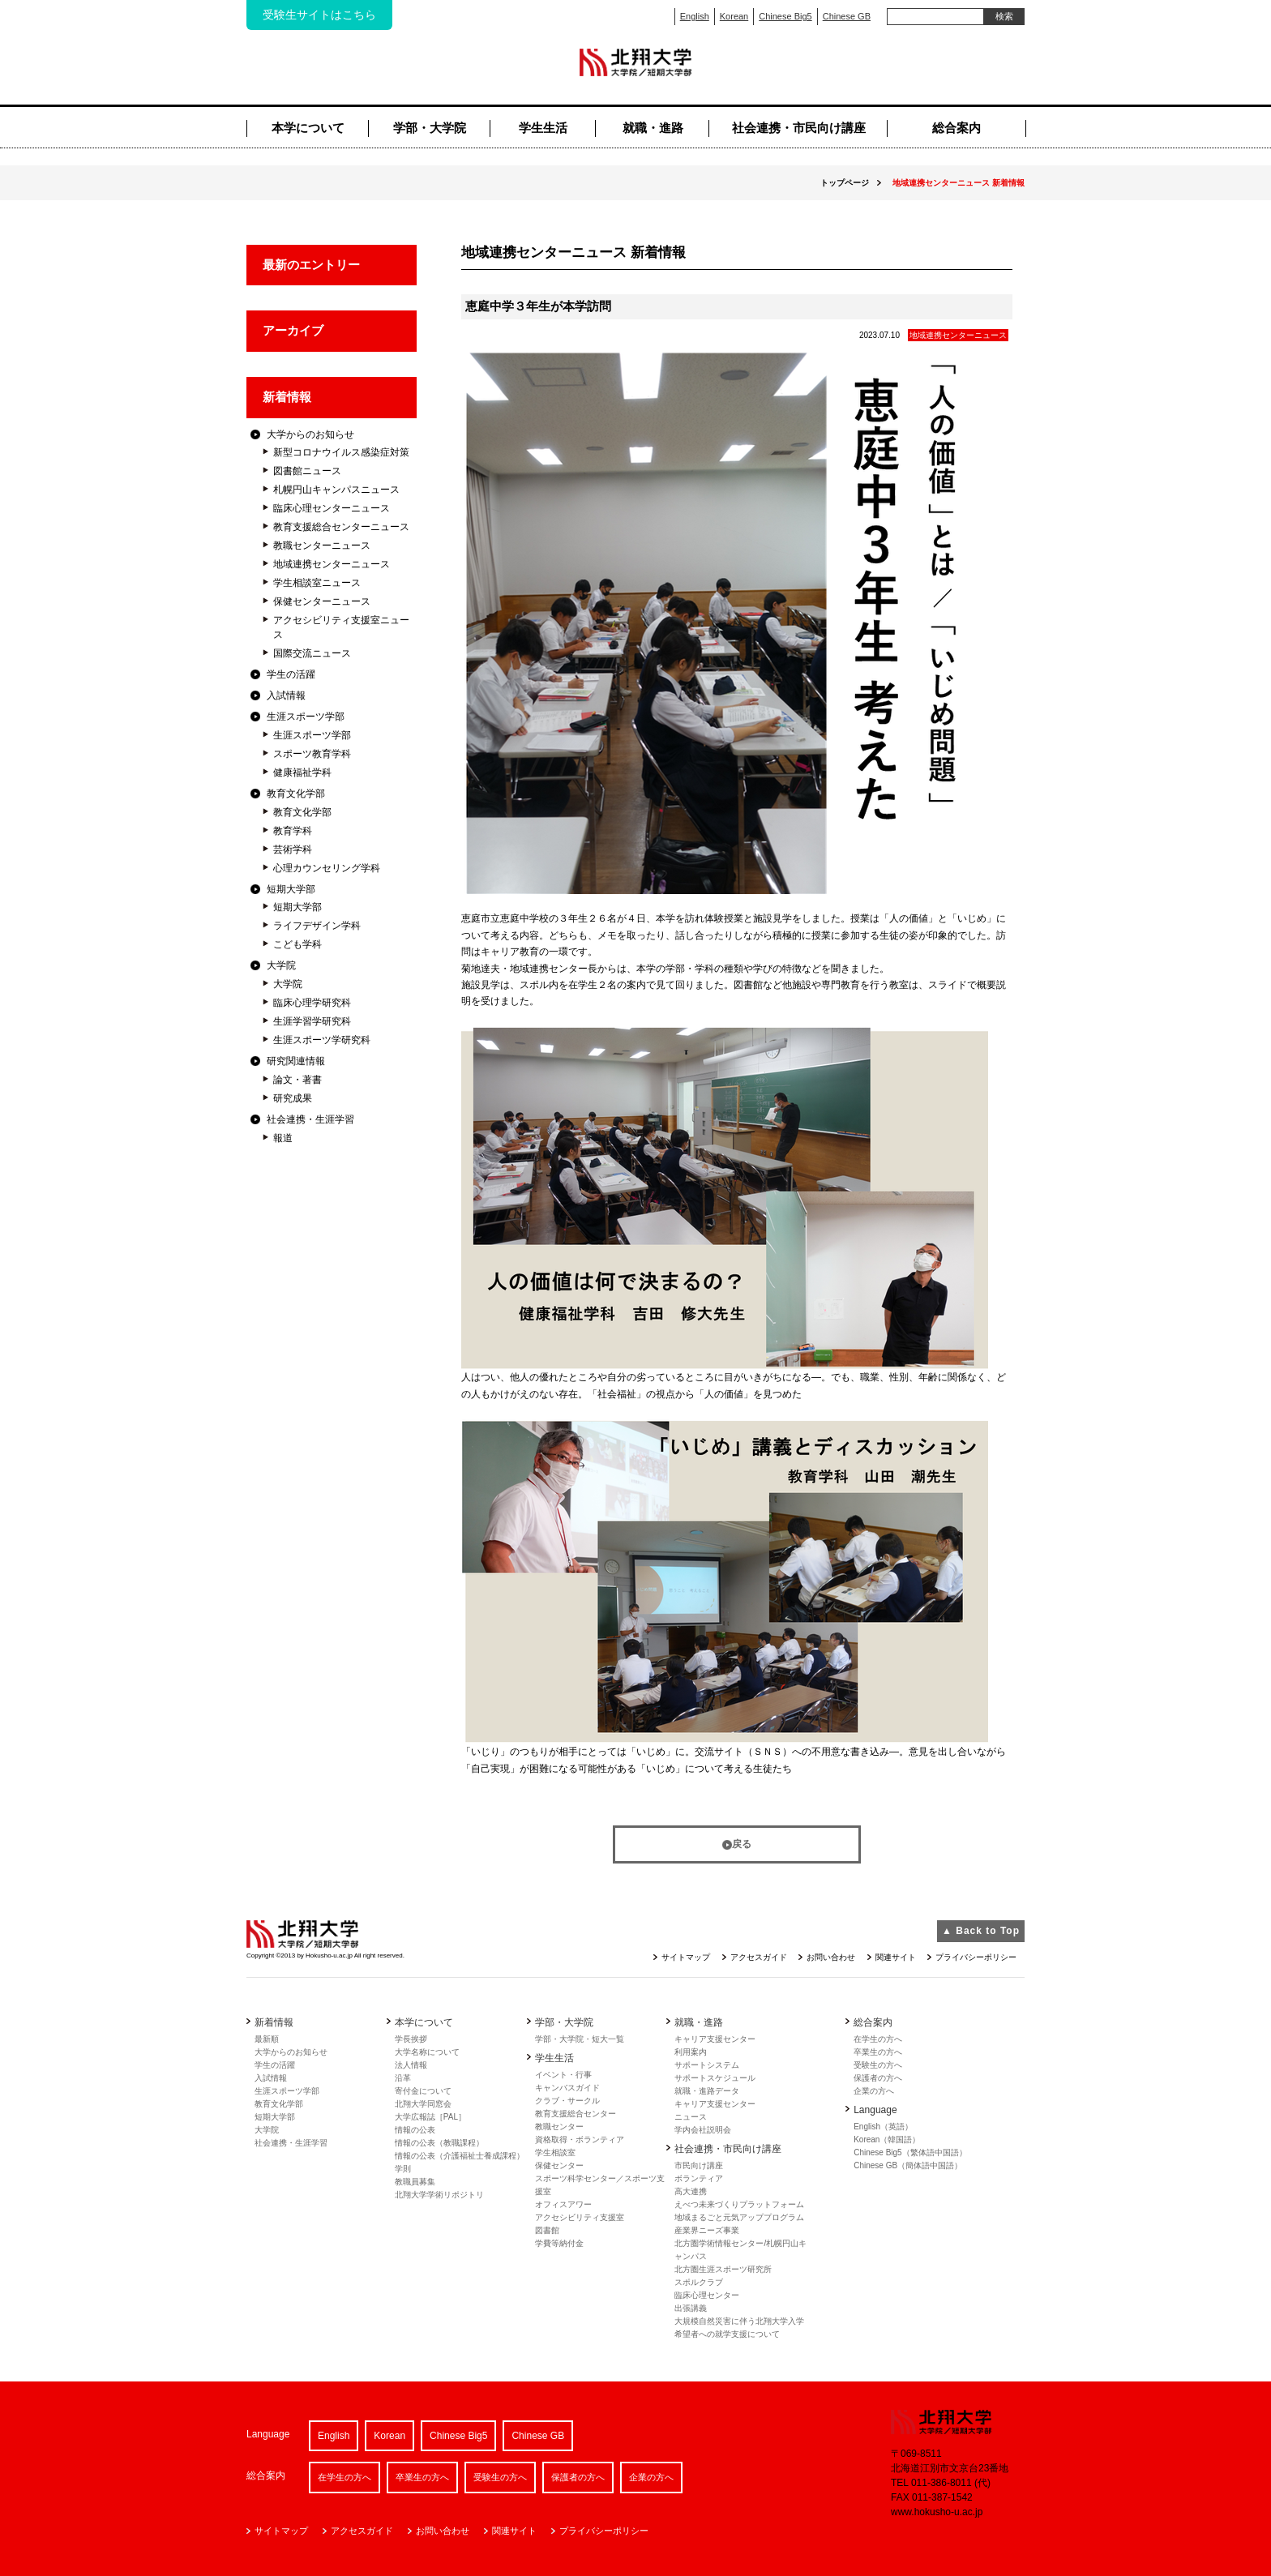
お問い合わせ (831, 1957)
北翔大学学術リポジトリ (439, 2194)
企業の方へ (874, 2090)
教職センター (559, 2126)
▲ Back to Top (981, 1930)
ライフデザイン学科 (317, 925)
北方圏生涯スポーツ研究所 (723, 2269)
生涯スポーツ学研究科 (321, 1040)
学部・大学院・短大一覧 (579, 2039)
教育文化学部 (296, 793)
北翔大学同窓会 (423, 2103)
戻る (741, 1844)
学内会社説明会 (702, 2129)
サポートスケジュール (714, 2077)
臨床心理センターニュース (331, 508)
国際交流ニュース (312, 653)
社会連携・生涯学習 (310, 1119)
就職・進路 (653, 128)
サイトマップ (685, 1957)
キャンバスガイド (567, 2087)
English (694, 16)
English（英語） (883, 2126)
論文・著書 (297, 1079)
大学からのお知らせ (310, 434)
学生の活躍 (291, 674)
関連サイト (895, 1957)
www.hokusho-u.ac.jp (936, 2512)
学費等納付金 (559, 2243)
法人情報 (411, 2064)
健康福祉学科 (302, 772)
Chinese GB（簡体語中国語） (908, 2165)
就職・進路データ (706, 2090)
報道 (283, 1138)
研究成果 (292, 1098)
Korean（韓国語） (887, 2139)
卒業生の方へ (878, 2052)
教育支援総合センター (575, 2113)
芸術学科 (292, 849)
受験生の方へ (878, 2064)
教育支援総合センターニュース (341, 527)
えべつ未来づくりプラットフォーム (739, 2204)
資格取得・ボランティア (579, 2139)
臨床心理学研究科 (312, 1002)
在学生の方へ (878, 2039)
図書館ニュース (307, 471)
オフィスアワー (563, 2204)
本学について (308, 128)
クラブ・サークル (567, 2100)
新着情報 (287, 397)
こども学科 (297, 944)
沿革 (403, 2077)
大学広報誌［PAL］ (430, 2116)
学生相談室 (555, 2152)
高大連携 (690, 2191)
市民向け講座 (698, 2165)
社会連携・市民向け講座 (799, 128)
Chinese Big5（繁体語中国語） (910, 2152)
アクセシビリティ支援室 (579, 2217)
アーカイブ (293, 330)
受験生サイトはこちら (319, 14)
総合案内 (956, 128)
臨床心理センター (706, 2295)
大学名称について (427, 2052)
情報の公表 (415, 2129)
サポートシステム (706, 2064)
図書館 (547, 2230)
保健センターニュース (321, 601)
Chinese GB (847, 16)
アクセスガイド (758, 1957)
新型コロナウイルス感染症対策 (341, 452)
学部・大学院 (429, 128)
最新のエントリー (311, 265)
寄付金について (423, 2090)
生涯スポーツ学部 (305, 716)
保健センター (559, 2165)
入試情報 (286, 695)
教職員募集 (415, 2181)
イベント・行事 (563, 2074)
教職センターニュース (321, 545)
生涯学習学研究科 (312, 1021)
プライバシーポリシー (975, 1957)
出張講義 (690, 2308)
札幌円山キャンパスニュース (336, 489)
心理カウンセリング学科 (326, 868)
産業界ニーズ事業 (706, 2230)
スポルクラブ (698, 2282)
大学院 (281, 965)
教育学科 (292, 831)
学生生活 (543, 128)
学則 (403, 2168)
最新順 (267, 2039)
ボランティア (698, 2178)
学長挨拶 (411, 2039)
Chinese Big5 (785, 16)
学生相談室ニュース (317, 582)
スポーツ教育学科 (312, 754)
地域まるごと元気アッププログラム (739, 2217)
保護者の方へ (878, 2077)
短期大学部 (291, 889)
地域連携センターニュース (331, 564)
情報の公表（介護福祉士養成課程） (459, 2155)
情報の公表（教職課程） (439, 2142)
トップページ (844, 182)
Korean (734, 16)
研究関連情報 (296, 1061)
